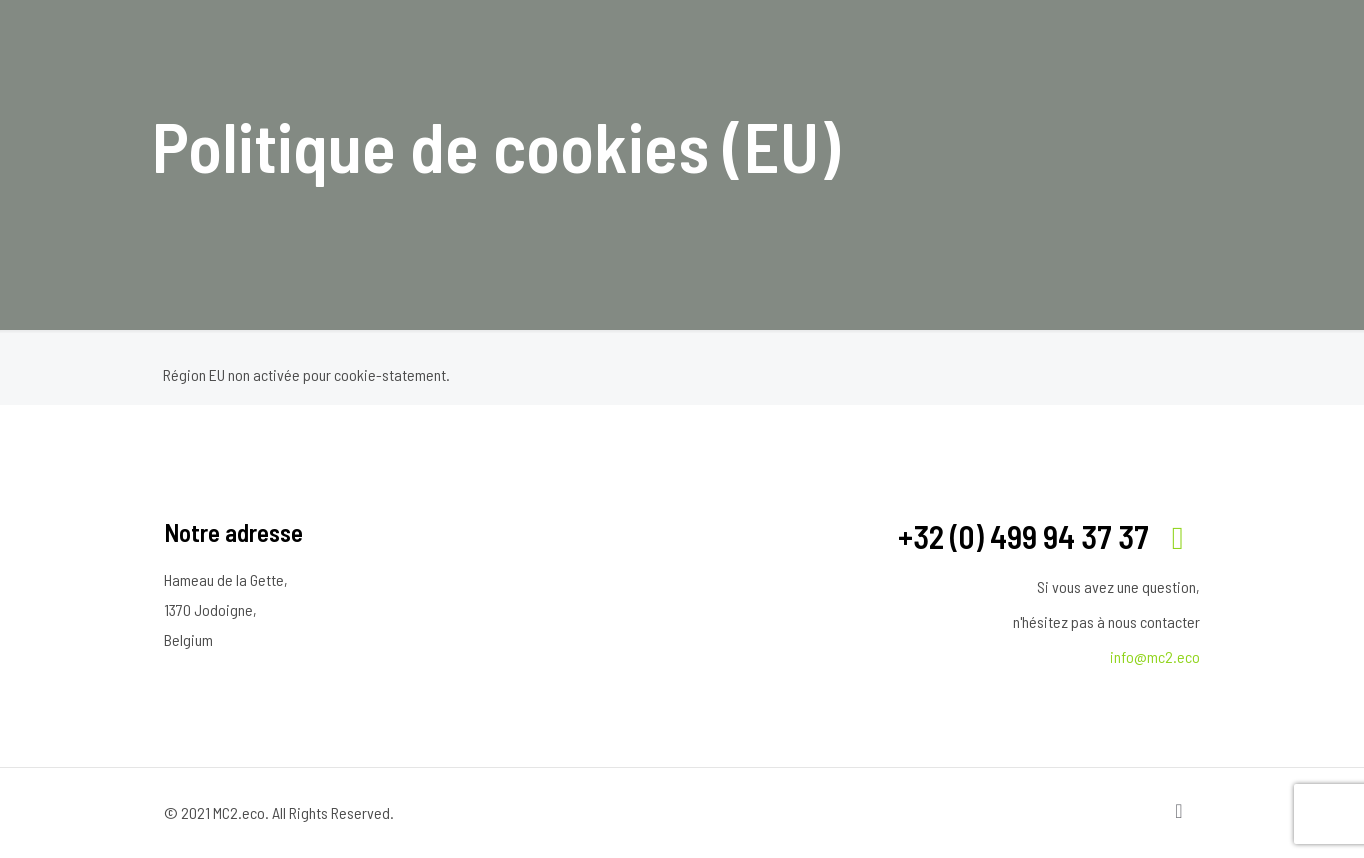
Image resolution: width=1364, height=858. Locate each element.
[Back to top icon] (1179, 810)
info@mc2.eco (1155, 656)
